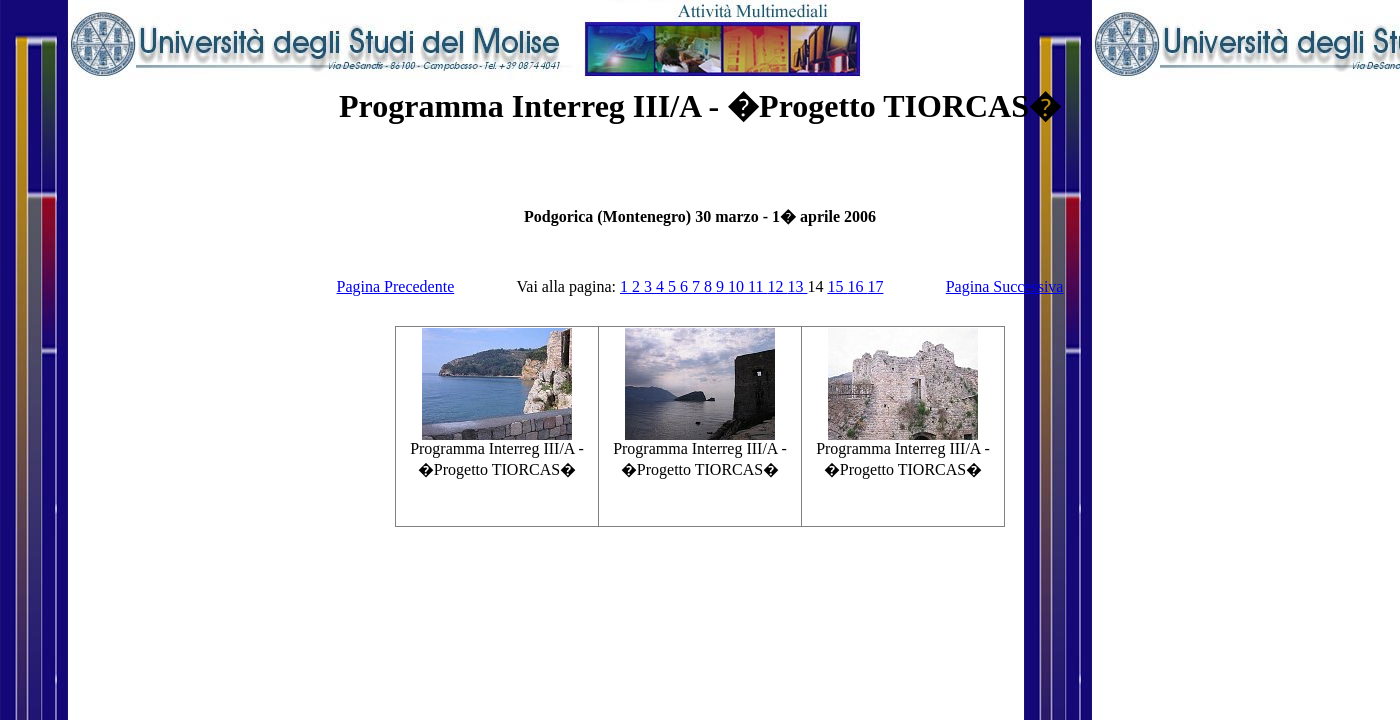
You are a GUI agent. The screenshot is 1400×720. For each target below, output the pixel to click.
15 (837, 286)
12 (777, 286)
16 (857, 286)
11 (757, 286)
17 (875, 286)
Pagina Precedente (396, 286)
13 (797, 286)
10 (738, 286)
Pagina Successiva (1005, 286)
